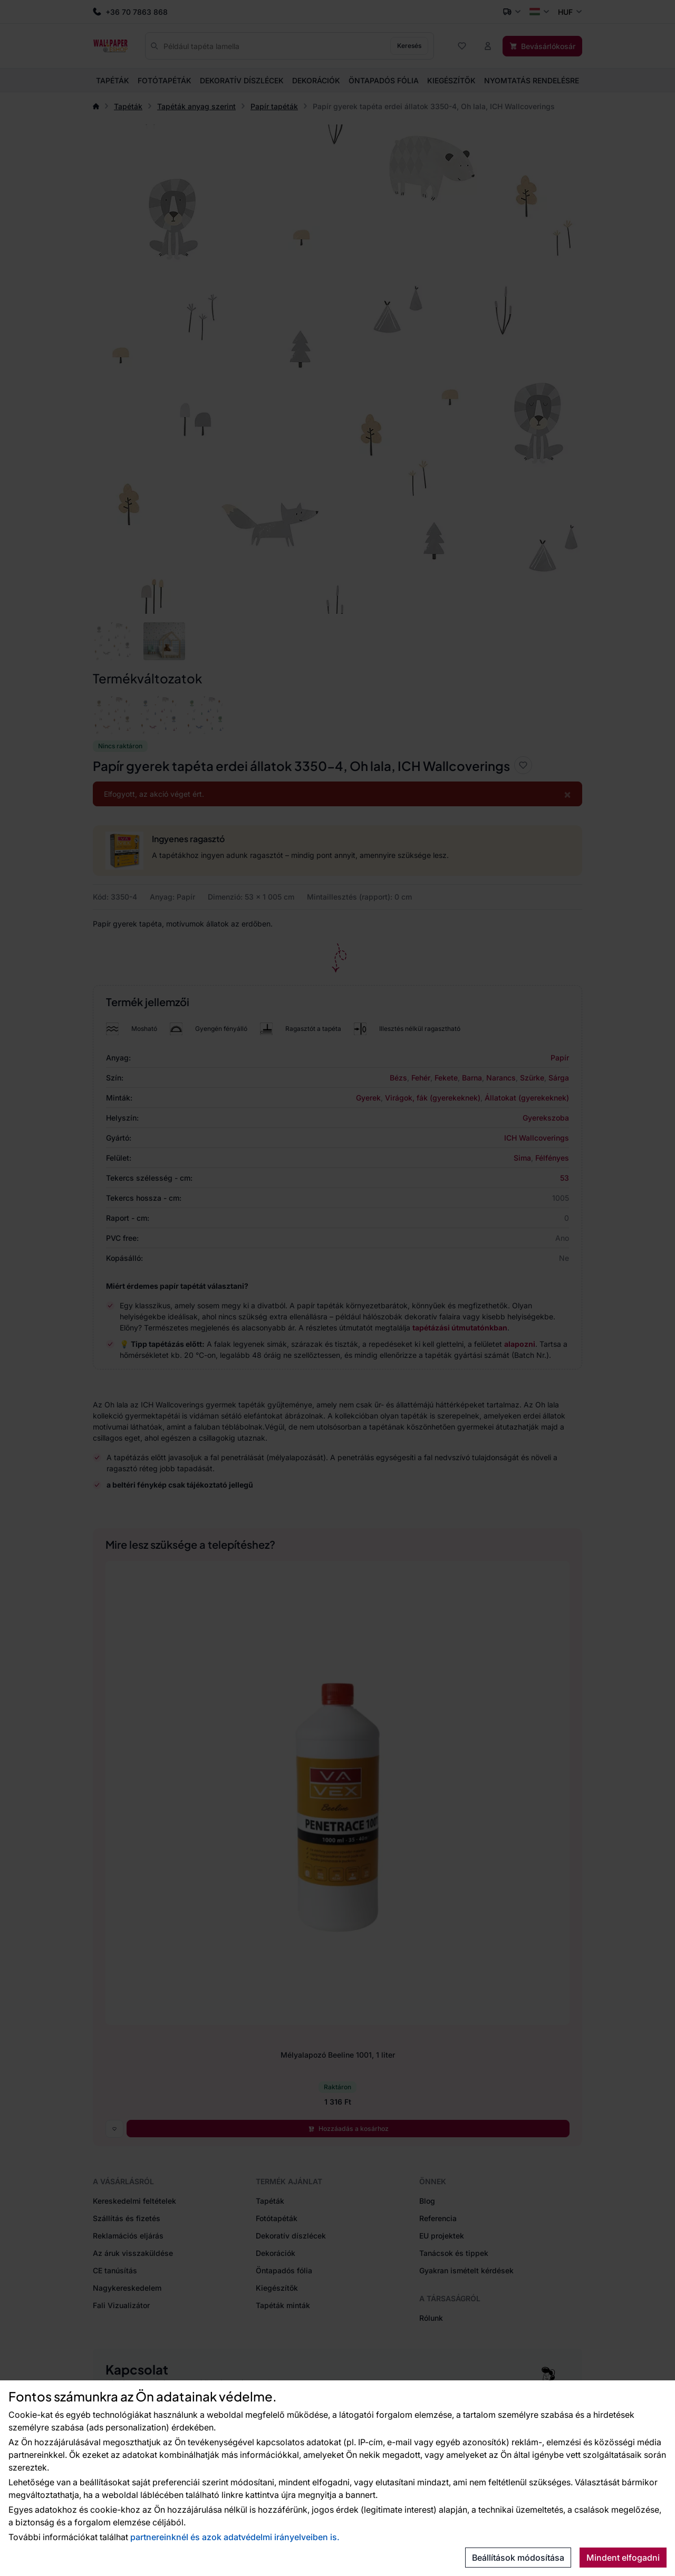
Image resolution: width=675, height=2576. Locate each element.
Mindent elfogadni (623, 2557)
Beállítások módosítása (518, 2557)
